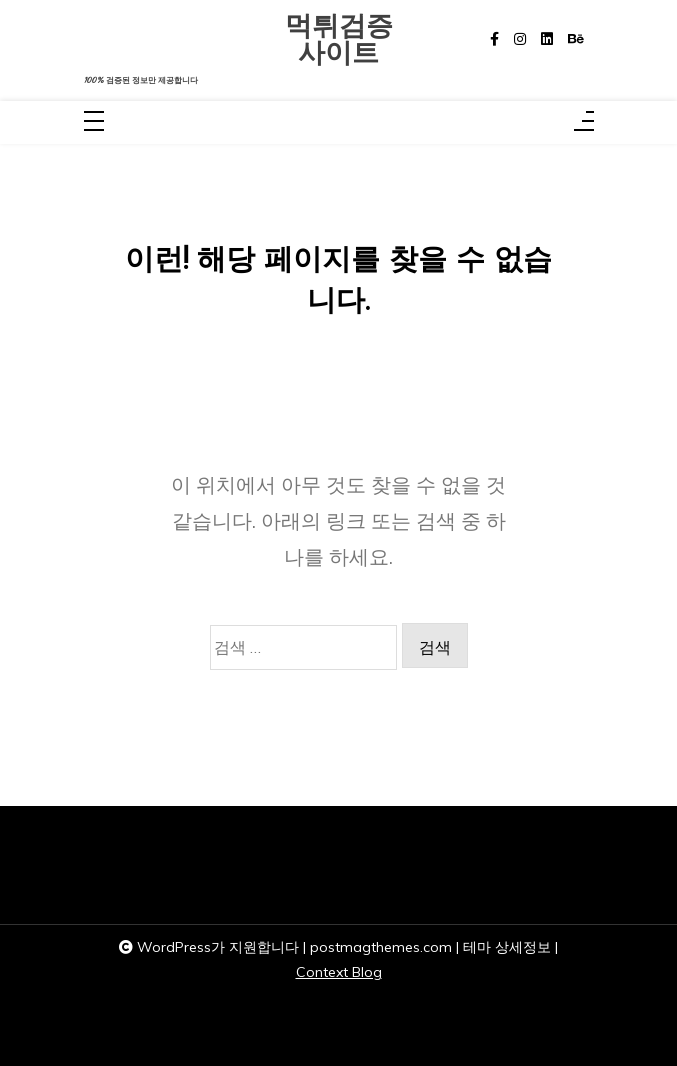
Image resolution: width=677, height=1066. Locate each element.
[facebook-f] (494, 39)
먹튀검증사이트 (339, 39)
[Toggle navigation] (94, 122)
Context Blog (339, 972)
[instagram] (520, 39)
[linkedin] (547, 39)
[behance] (576, 39)
